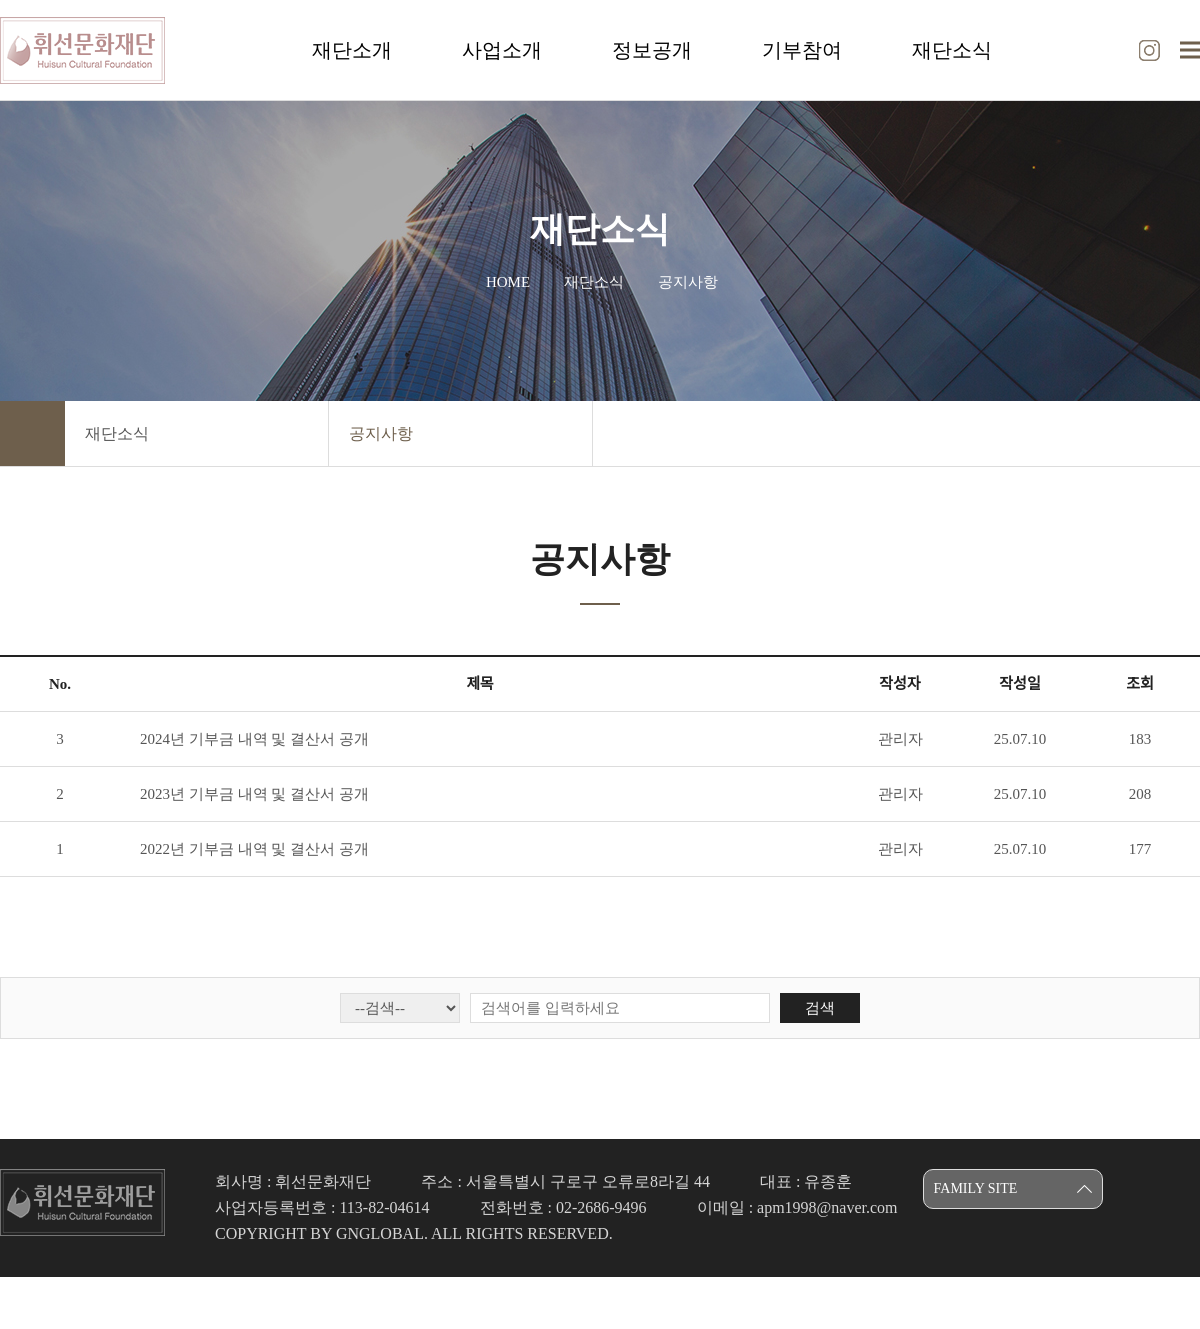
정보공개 (652, 50)
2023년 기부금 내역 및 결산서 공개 (254, 794)
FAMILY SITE (976, 1188)
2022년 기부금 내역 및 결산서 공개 (254, 849)
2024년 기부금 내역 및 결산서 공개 (254, 739)
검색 (820, 1008)
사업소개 (502, 50)
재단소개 (352, 50)
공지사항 (381, 433)
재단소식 (952, 50)
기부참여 (802, 50)
